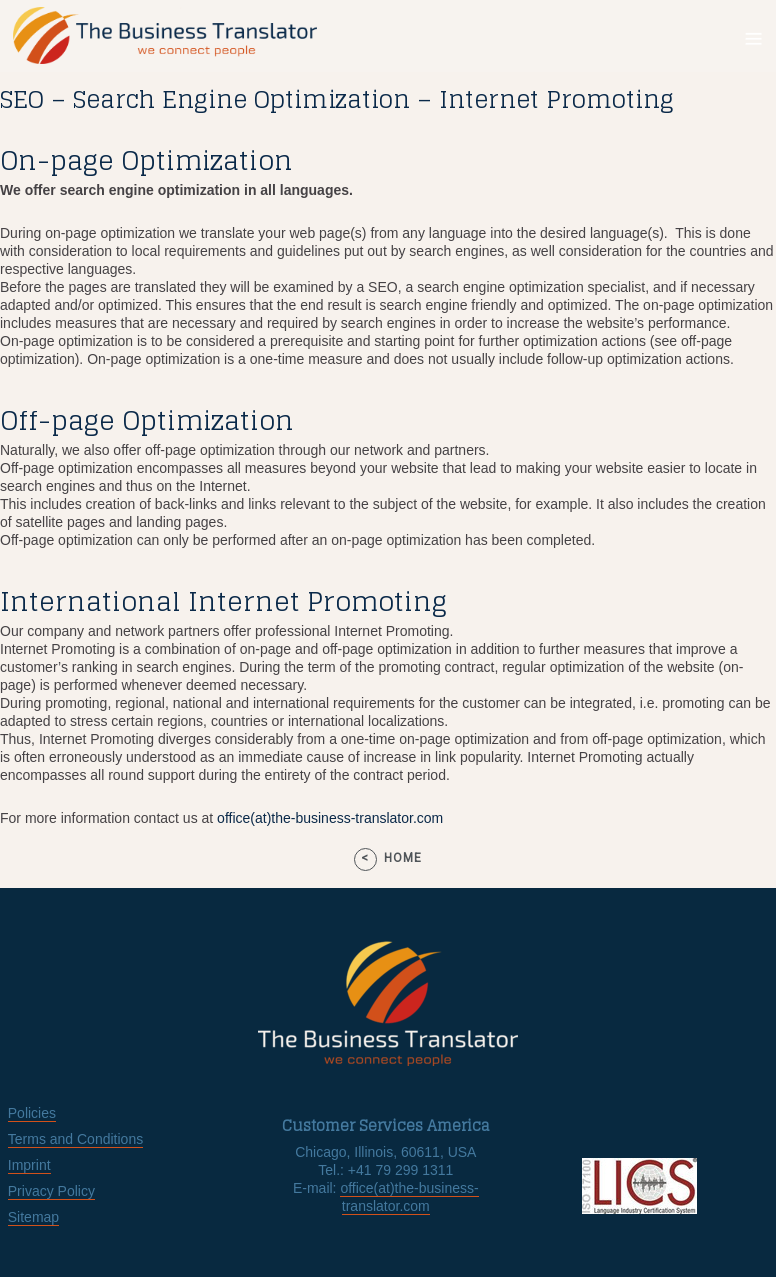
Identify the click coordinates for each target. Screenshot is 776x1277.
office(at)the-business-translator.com (330, 818)
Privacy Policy (51, 1191)
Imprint (29, 1165)
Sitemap (33, 1217)
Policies (32, 1113)
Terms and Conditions (75, 1139)
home (403, 858)
